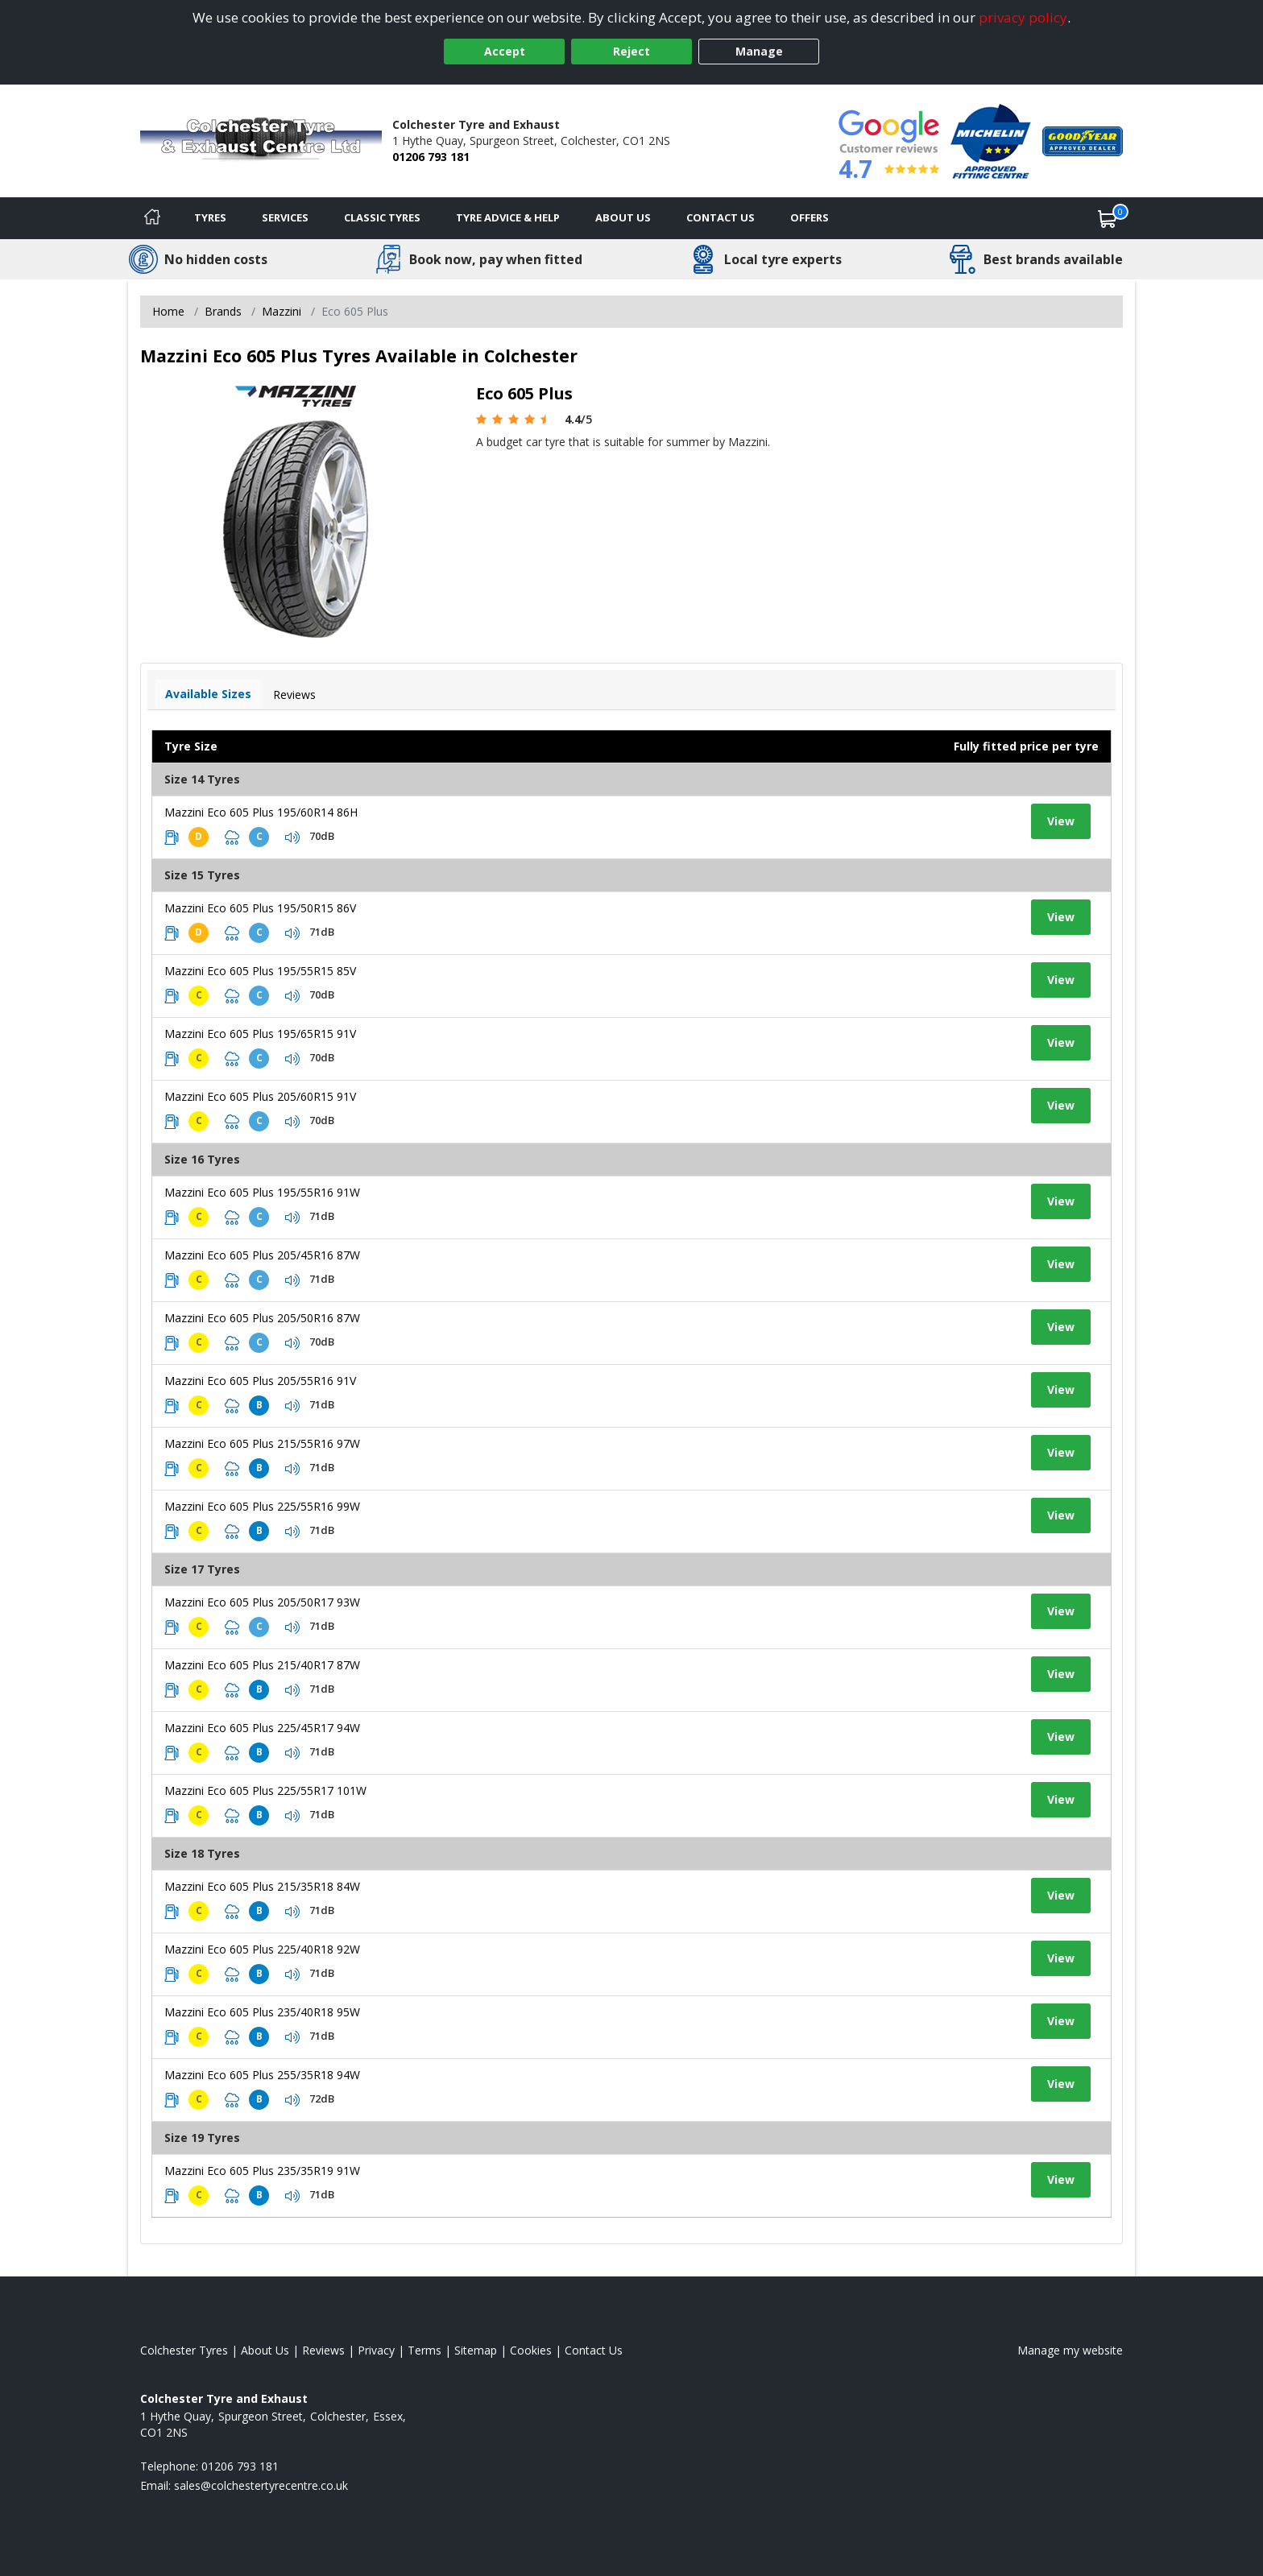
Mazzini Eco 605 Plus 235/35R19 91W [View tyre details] (262, 2170)
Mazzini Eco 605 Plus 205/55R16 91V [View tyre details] (260, 1380)
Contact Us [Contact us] (720, 217)
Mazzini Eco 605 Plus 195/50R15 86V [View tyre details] (260, 908)
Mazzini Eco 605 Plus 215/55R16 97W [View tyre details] (262, 1443)
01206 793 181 (431, 156)
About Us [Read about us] (265, 2350)
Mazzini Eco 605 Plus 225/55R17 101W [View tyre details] (265, 1790)
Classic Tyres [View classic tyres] (382, 217)
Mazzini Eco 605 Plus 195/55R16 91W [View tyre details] (262, 1192)
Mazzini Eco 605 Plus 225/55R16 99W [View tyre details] (262, 1506)
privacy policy (1023, 17)
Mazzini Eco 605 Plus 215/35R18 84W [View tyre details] (262, 1886)
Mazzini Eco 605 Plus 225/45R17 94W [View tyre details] (262, 1727)
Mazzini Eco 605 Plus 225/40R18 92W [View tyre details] (262, 1949)
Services (285, 217)
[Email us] (261, 2485)
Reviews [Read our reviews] (323, 2350)
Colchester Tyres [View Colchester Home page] (184, 2350)
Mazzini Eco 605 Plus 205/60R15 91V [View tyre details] (260, 1096)
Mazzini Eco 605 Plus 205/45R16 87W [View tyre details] (262, 1255)
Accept (504, 51)
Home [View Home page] (168, 311)
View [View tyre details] (1061, 821)
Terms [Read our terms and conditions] (424, 2350)
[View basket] (1107, 218)
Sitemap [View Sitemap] (475, 2350)
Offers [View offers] (809, 217)
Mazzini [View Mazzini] (281, 311)
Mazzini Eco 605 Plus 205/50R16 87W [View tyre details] (262, 1317)
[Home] (152, 218)
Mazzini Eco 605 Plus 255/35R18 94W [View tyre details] (262, 2074)
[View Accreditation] (990, 139)
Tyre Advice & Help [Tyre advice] (508, 217)
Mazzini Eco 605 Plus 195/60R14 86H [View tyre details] (261, 812)
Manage (759, 51)
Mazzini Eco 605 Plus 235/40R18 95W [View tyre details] (262, 2012)
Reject (631, 51)
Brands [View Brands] (223, 311)
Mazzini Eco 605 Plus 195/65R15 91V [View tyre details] (260, 1033)
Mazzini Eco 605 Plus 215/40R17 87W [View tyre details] (262, 1665)
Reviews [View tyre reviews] (294, 694)
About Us (623, 217)
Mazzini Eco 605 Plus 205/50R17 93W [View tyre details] (262, 1602)
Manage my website (1070, 2350)
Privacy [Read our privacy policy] (376, 2350)
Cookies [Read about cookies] (531, 2350)
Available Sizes (208, 693)
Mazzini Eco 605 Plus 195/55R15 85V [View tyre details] (260, 970)
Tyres (210, 217)
